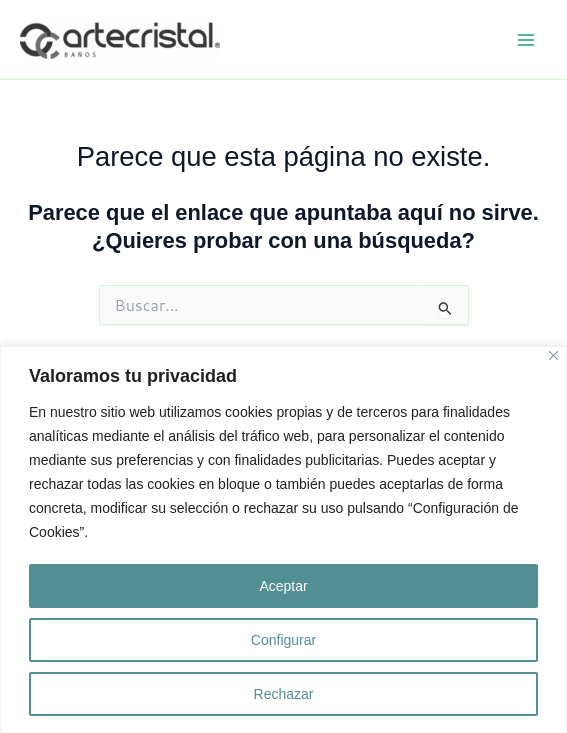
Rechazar (284, 694)
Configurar (283, 640)
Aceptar (283, 586)
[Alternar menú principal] (526, 40)
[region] (283, 539)
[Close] (553, 355)
